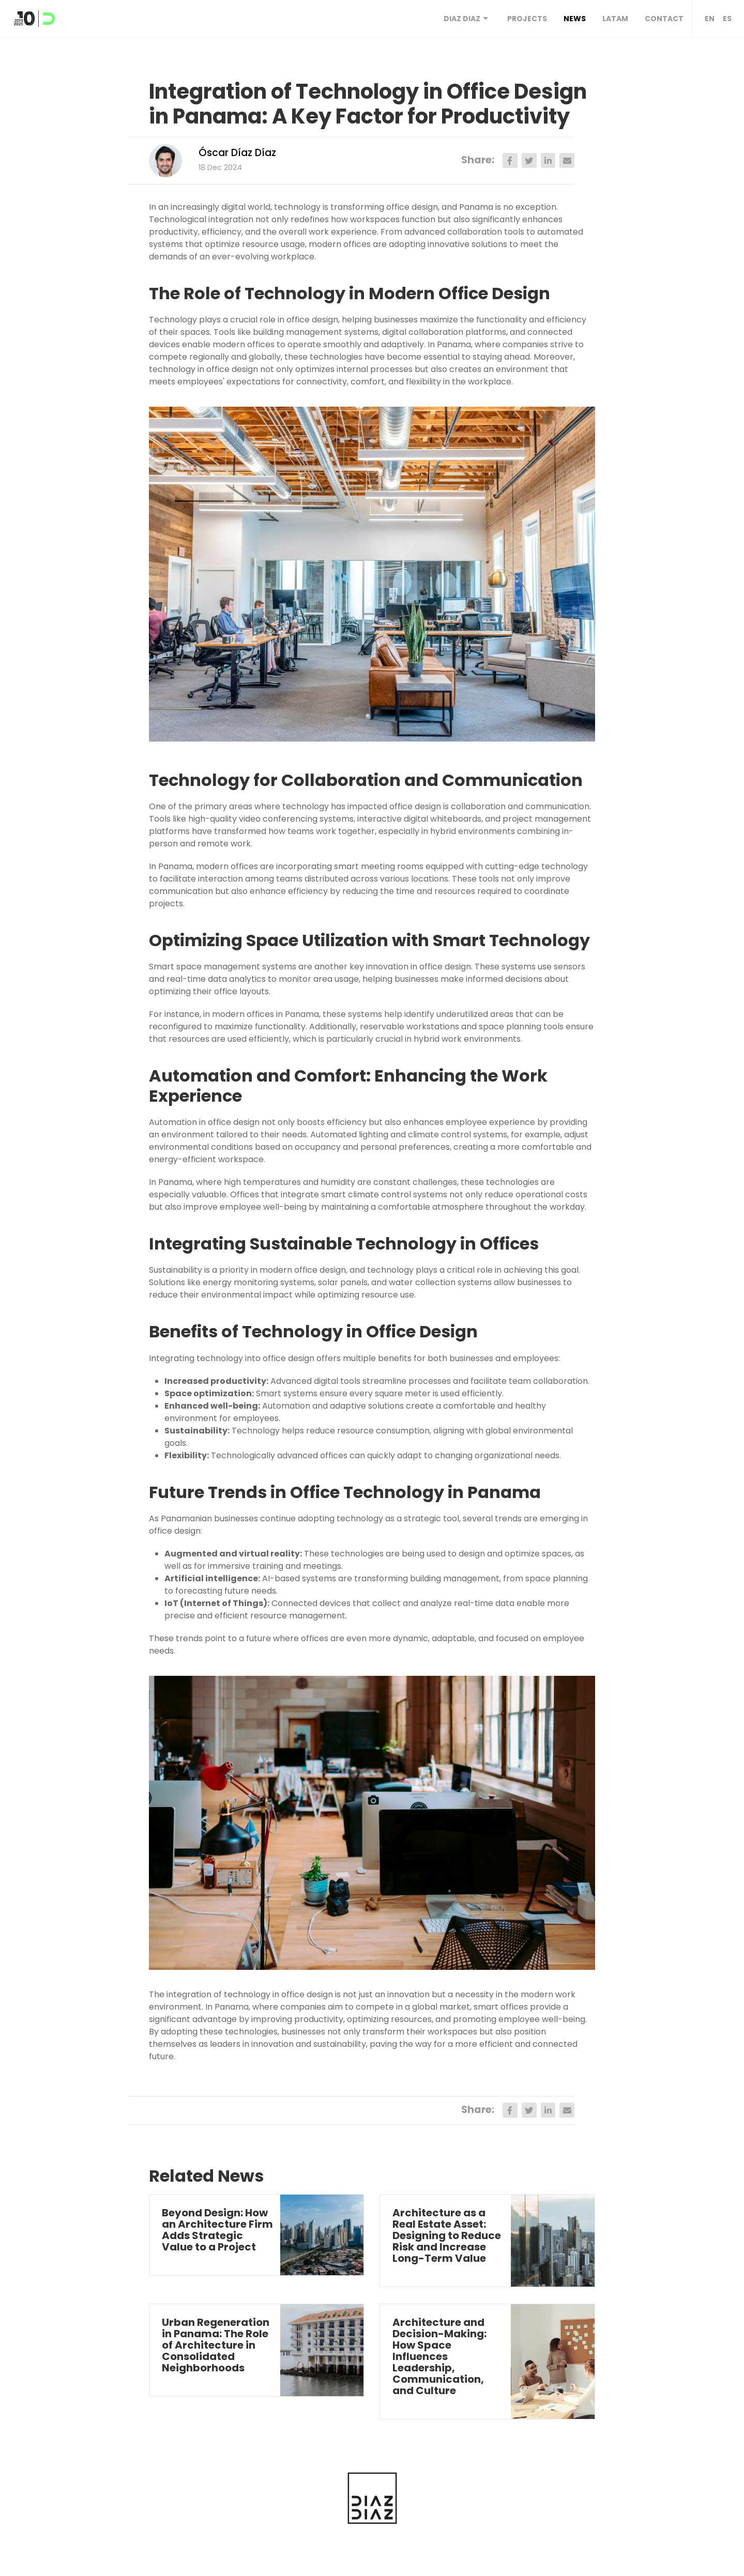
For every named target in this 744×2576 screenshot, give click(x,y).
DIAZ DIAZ (467, 18)
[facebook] (510, 160)
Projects (527, 18)
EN (710, 18)
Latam (615, 18)
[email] (566, 160)
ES (727, 18)
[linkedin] (548, 160)
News (575, 18)
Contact (664, 18)
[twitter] (529, 160)
